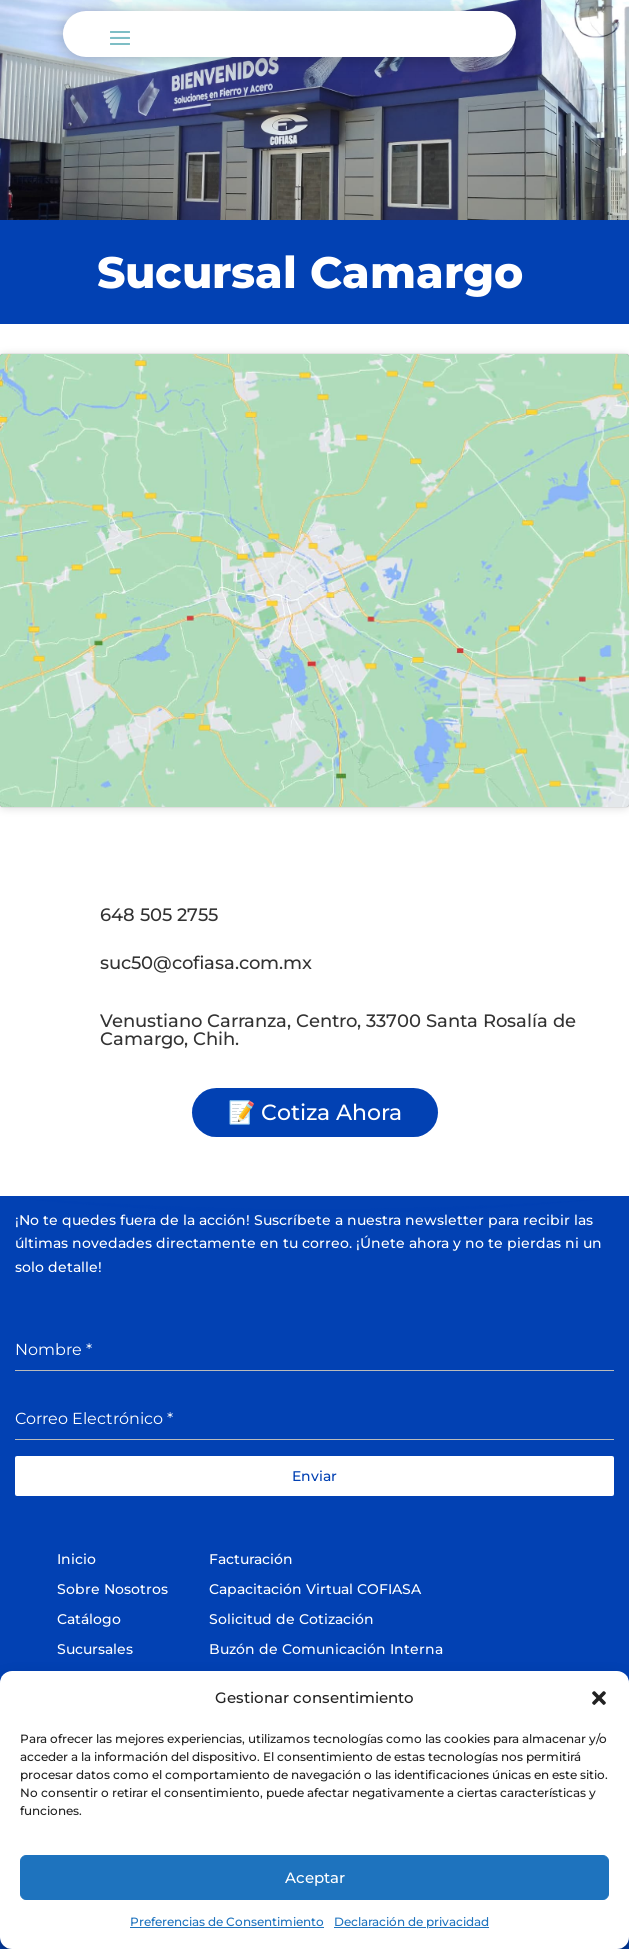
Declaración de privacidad (411, 1921)
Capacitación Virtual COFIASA (315, 1589)
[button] (599, 1698)
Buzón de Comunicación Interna (326, 1649)
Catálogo (89, 1619)
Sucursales (95, 1649)
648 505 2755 (159, 915)
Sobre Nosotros (112, 1589)
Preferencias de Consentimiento (227, 1921)
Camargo (416, 272)
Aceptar (315, 1877)
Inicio (76, 1559)
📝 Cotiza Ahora (315, 1112)
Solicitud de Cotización (291, 1619)
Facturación (251, 1559)
